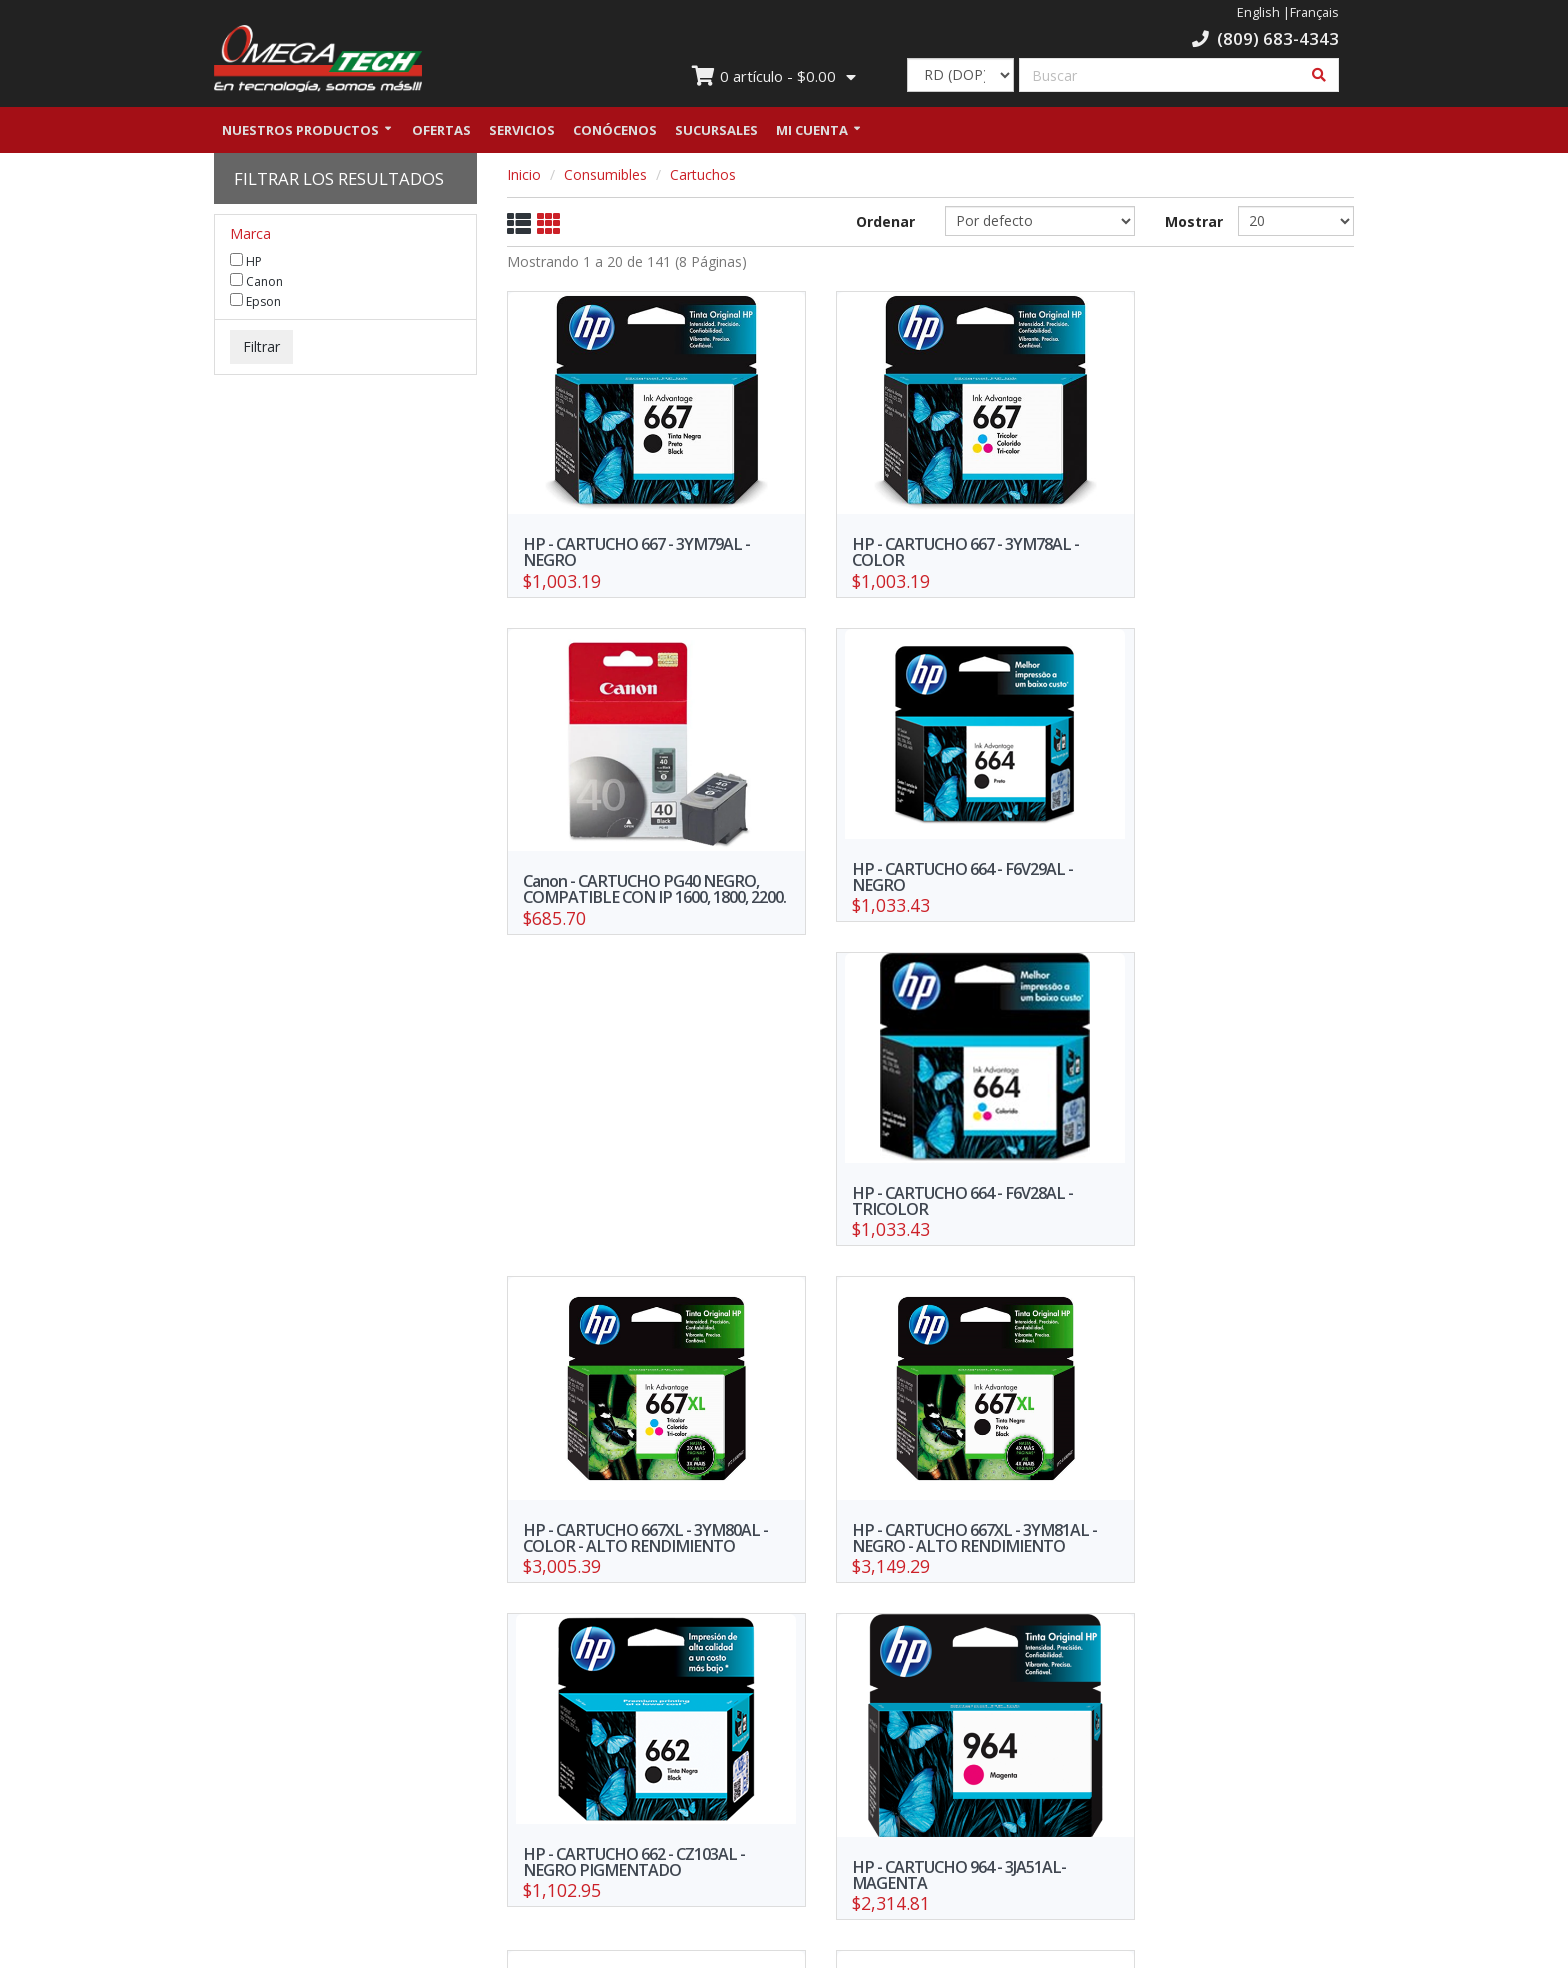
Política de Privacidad (491, 1814)
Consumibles (605, 177)
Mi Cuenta (812, 133)
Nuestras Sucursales (491, 1785)
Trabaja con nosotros (686, 1785)
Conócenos (615, 133)
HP (246, 264)
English (1258, 12)
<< (745, 1636)
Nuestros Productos (300, 133)
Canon (256, 284)
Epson (255, 304)
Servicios (522, 133)
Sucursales (716, 133)
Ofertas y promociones (296, 1785)
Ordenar (885, 224)
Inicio (524, 177)
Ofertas (441, 133)
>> (1116, 1636)
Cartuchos (703, 177)
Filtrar (261, 349)
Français (1314, 12)
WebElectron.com (813, 1946)
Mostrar (1186, 224)
